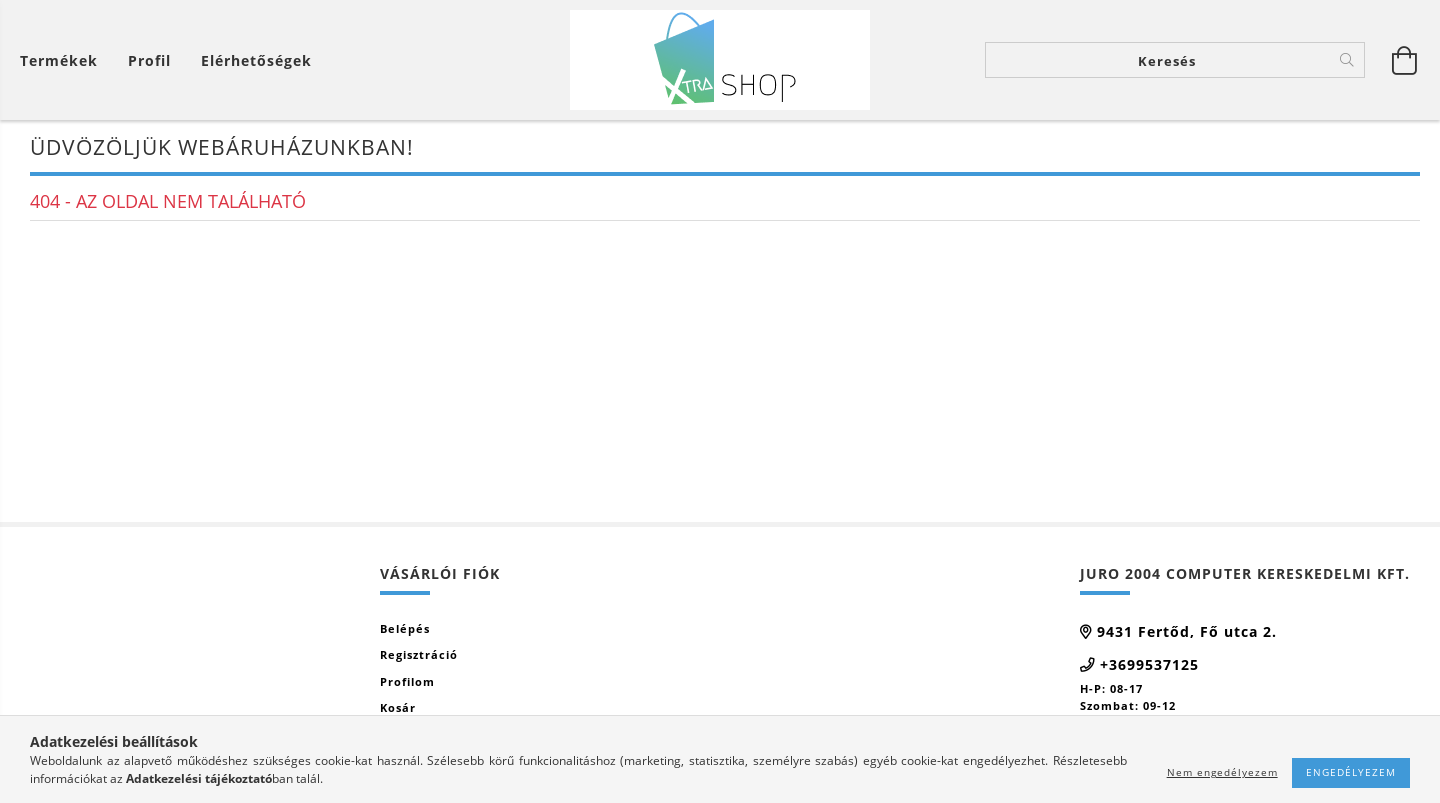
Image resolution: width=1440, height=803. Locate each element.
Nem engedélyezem (1222, 772)
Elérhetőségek (256, 60)
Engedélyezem (1351, 772)
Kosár (398, 707)
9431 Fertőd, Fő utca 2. (1187, 631)
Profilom (407, 681)
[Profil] (149, 60)
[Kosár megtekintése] (64, 60)
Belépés (405, 628)
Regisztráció (419, 654)
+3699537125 (1149, 664)
